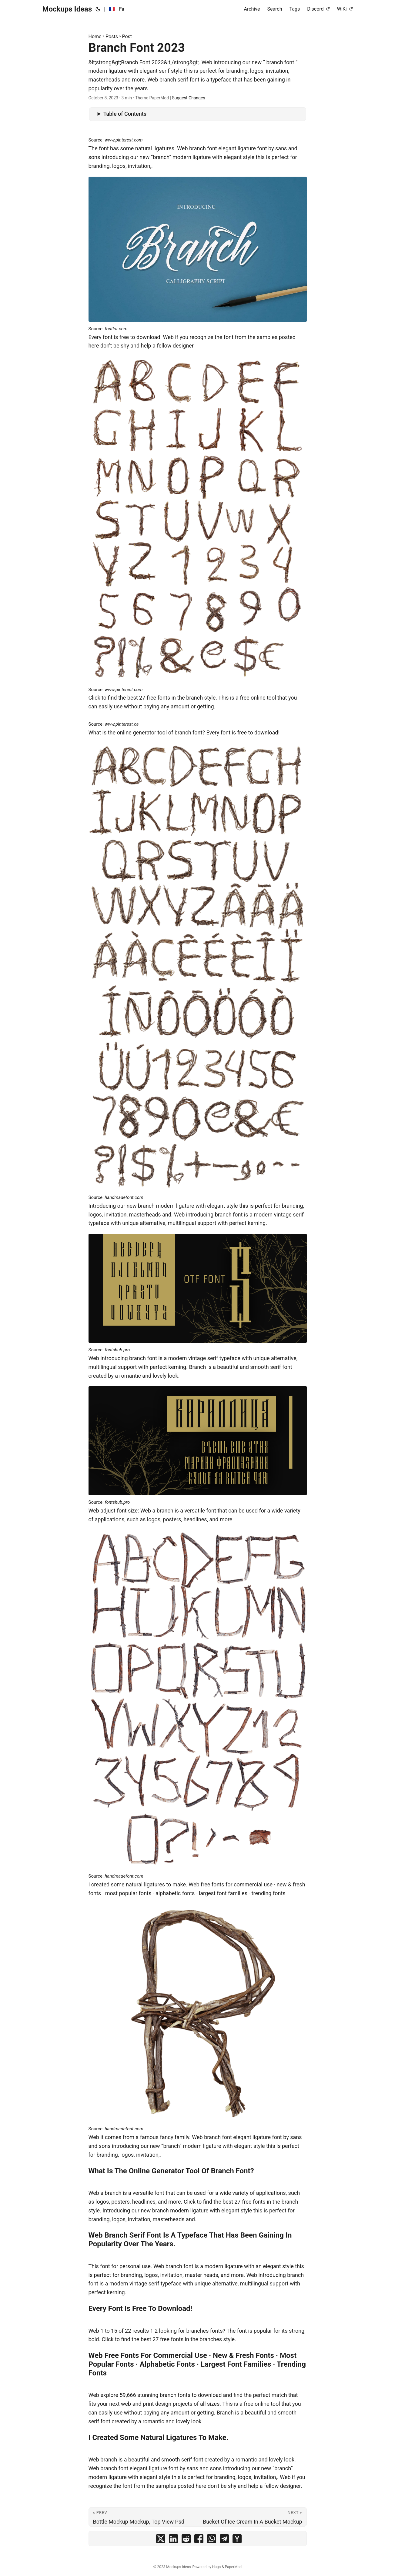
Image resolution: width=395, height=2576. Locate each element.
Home (95, 36)
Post (127, 36)
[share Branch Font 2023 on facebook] (198, 2540)
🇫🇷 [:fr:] (112, 9)
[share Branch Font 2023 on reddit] (186, 2540)
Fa (121, 9)
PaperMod (233, 2567)
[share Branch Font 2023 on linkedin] (173, 2540)
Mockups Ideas (67, 9)
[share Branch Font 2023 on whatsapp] (211, 2540)
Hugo (216, 2567)
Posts (111, 36)
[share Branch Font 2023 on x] (160, 2540)
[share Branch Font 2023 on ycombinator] (237, 2540)
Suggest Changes (188, 97)
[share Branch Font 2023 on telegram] (224, 2540)
